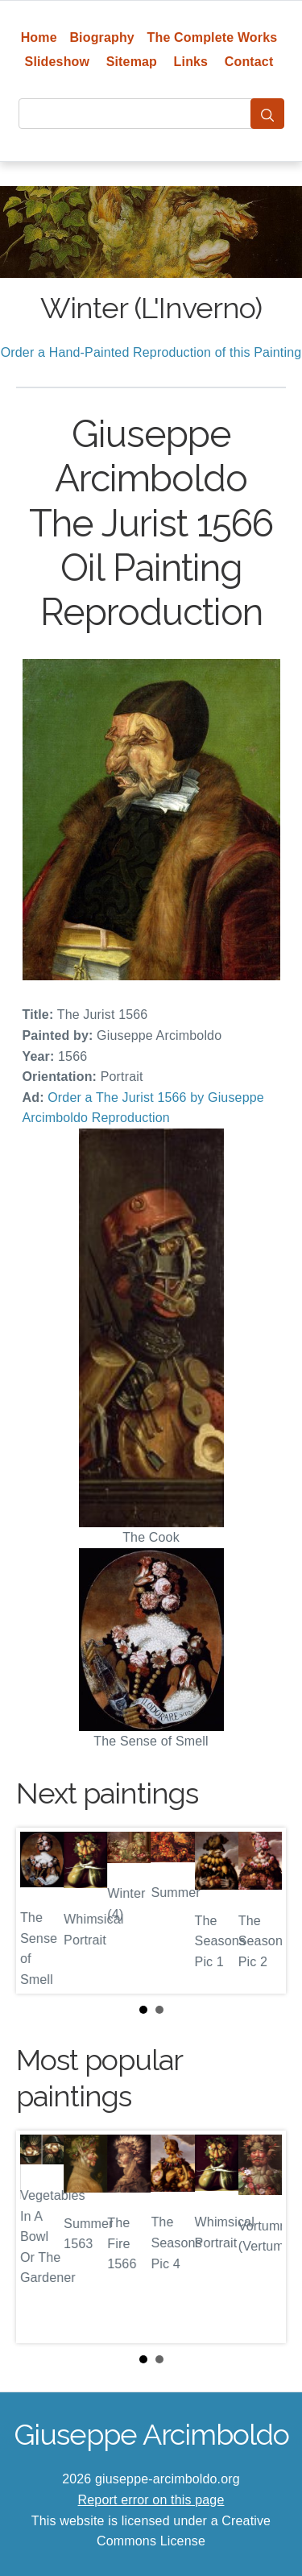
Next (261, 1911)
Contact (249, 61)
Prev (41, 1911)
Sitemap (131, 61)
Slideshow (57, 61)
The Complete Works (212, 37)
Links (191, 61)
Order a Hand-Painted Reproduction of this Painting (151, 352)
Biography (101, 37)
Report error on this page (151, 2500)
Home (39, 37)
